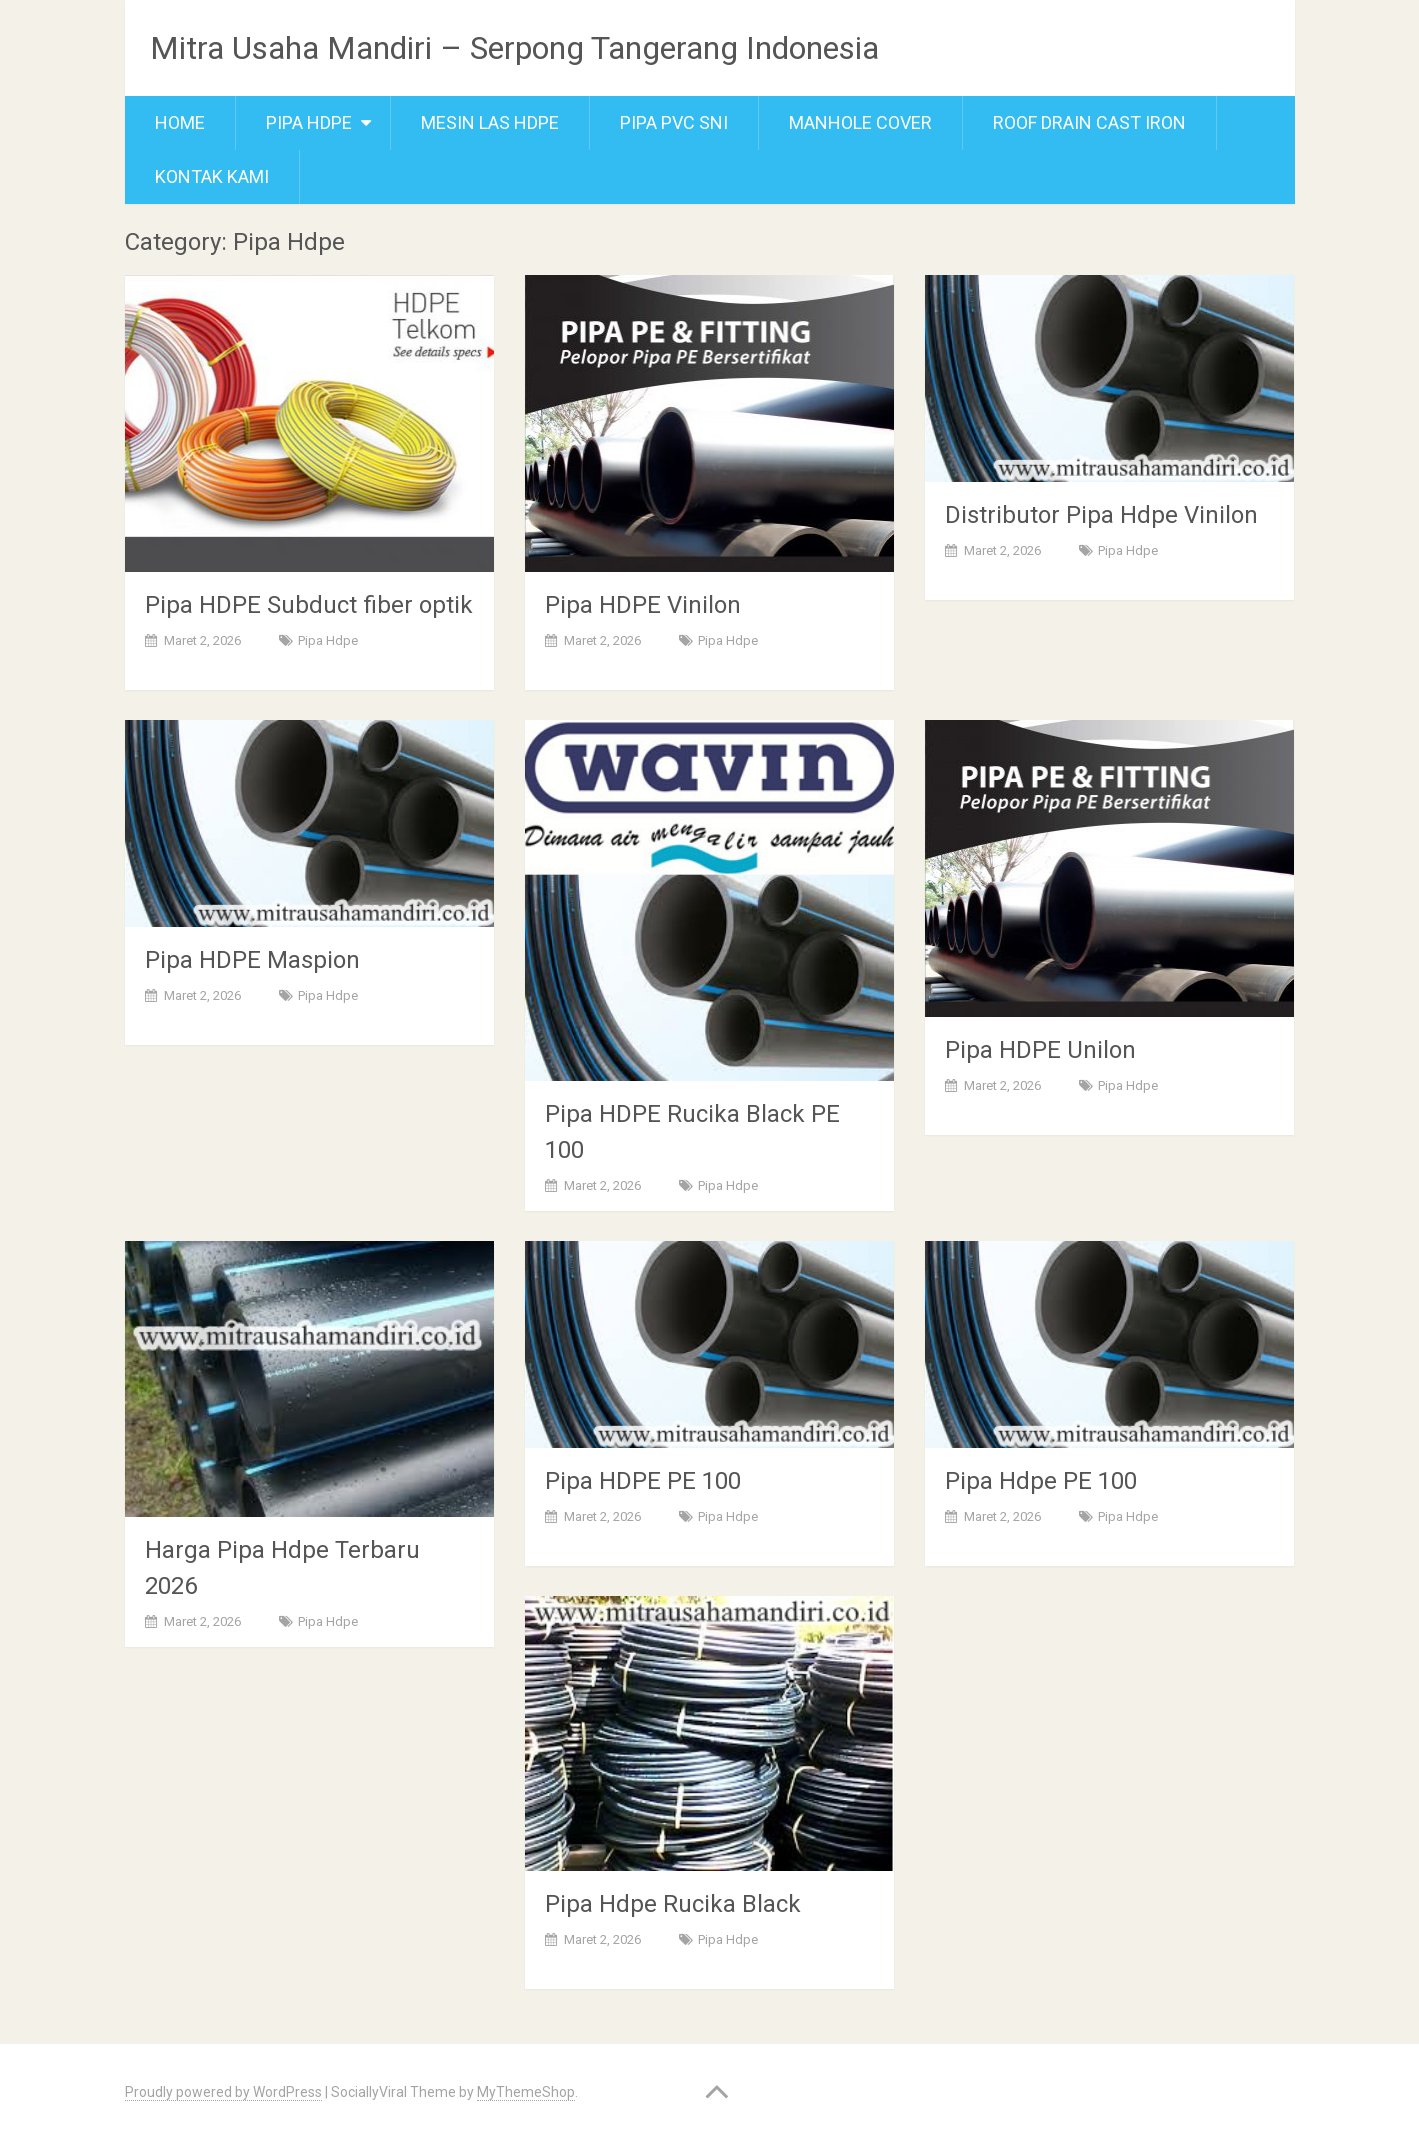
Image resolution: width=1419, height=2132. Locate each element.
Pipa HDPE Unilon (1040, 1050)
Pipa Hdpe (309, 122)
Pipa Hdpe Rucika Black (673, 1904)
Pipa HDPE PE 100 (643, 1481)
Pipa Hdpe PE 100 (1041, 1481)
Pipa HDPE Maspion (252, 960)
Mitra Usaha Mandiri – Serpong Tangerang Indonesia (514, 48)
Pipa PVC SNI (674, 122)
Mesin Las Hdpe (490, 122)
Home (180, 122)
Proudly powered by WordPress (223, 2092)
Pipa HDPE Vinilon (643, 605)
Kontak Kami (212, 176)
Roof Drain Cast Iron (1089, 122)
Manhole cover (860, 122)
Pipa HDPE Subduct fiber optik (309, 605)
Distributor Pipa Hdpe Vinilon (1101, 515)
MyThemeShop (526, 2092)
